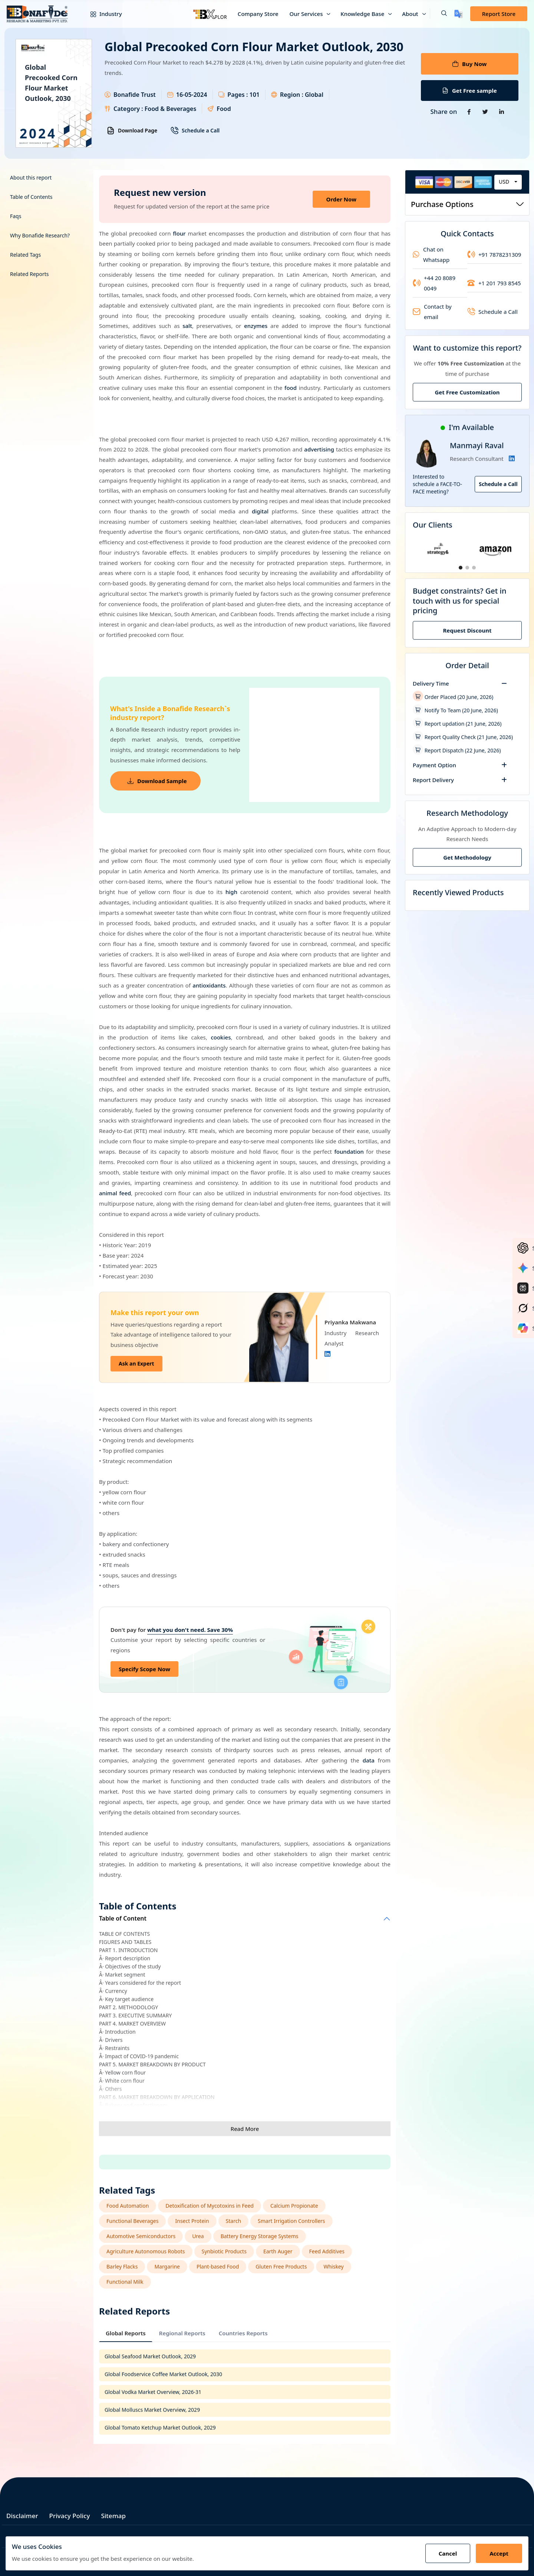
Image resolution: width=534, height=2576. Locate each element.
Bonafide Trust (134, 95)
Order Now (341, 199)
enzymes (255, 325)
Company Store (258, 13)
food (290, 387)
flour (179, 233)
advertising (319, 449)
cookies (221, 1037)
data (369, 1760)
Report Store (498, 13)
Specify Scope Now (144, 1669)
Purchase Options (467, 204)
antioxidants (208, 985)
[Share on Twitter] (485, 111)
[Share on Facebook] (468, 111)
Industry (100, 13)
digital (260, 511)
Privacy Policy (69, 2515)
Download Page (132, 130)
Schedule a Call (195, 130)
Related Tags (25, 254)
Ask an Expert (136, 1363)
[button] (438, 14)
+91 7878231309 (494, 254)
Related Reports (29, 273)
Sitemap (113, 2515)
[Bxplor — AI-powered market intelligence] (209, 14)
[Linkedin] (327, 1354)
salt (187, 325)
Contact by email (432, 312)
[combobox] (508, 182)
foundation (349, 1151)
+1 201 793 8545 (494, 283)
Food (224, 109)
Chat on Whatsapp (431, 254)
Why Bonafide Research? (40, 235)
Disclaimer (22, 2515)
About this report (31, 177)
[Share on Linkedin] (501, 111)
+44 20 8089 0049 (434, 283)
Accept (499, 2553)
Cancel (448, 2553)
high (231, 892)
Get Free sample (469, 90)
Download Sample (157, 781)
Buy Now (469, 64)
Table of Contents (31, 196)
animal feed (115, 1193)
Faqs (15, 216)
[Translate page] (458, 14)
